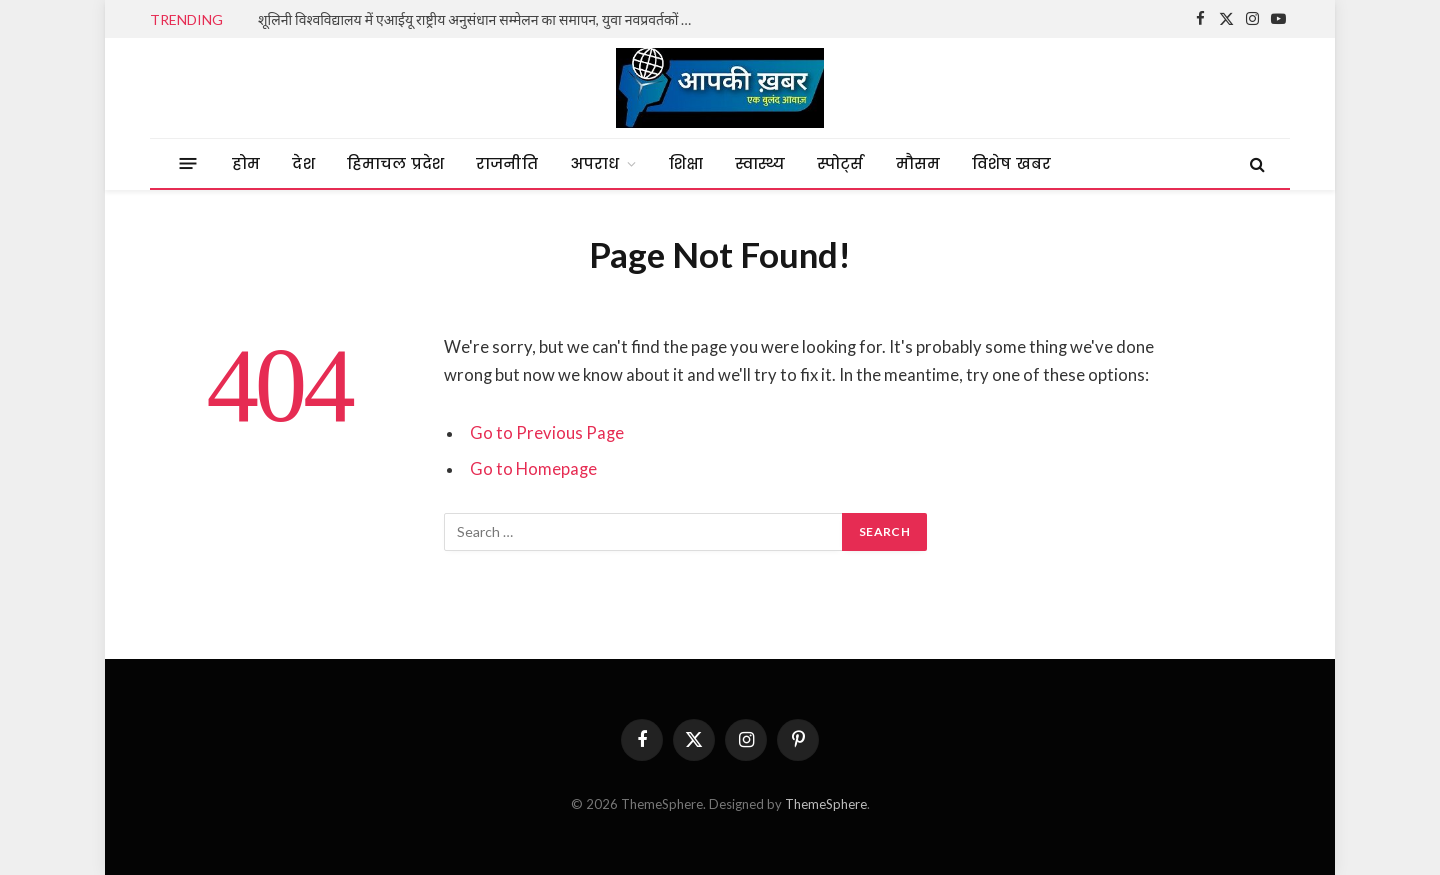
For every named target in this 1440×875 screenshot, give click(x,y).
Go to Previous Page (547, 433)
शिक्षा (686, 163)
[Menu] (188, 163)
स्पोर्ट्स (840, 163)
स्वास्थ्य (760, 163)
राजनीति (507, 163)
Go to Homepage (533, 469)
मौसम (918, 163)
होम (246, 163)
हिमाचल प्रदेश (395, 163)
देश (303, 163)
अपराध (595, 163)
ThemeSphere (826, 804)
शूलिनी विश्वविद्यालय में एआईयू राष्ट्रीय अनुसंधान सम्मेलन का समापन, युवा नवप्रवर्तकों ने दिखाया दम (483, 19)
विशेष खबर (1011, 163)
